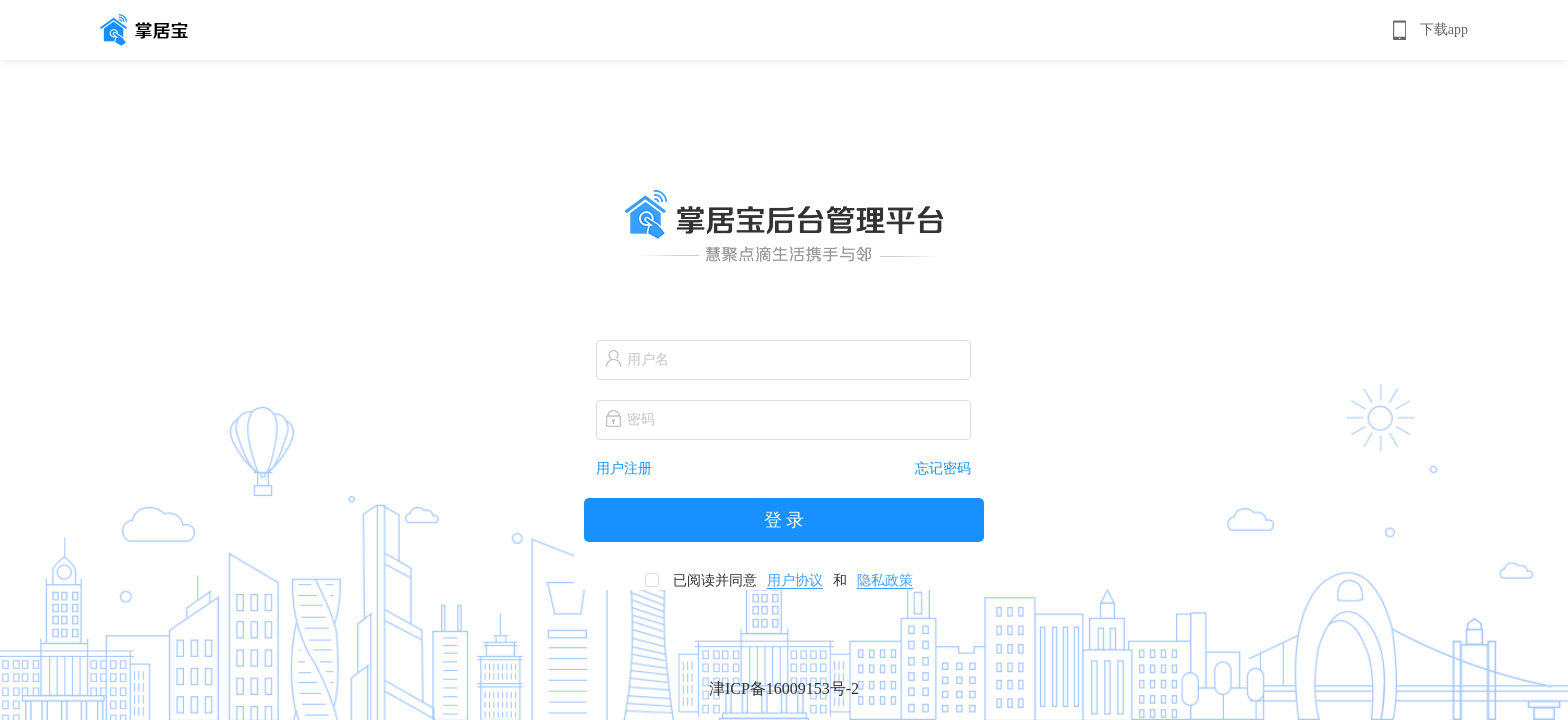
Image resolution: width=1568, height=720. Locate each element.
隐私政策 (885, 580)
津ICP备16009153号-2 (784, 688)
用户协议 (795, 580)
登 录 (784, 520)
